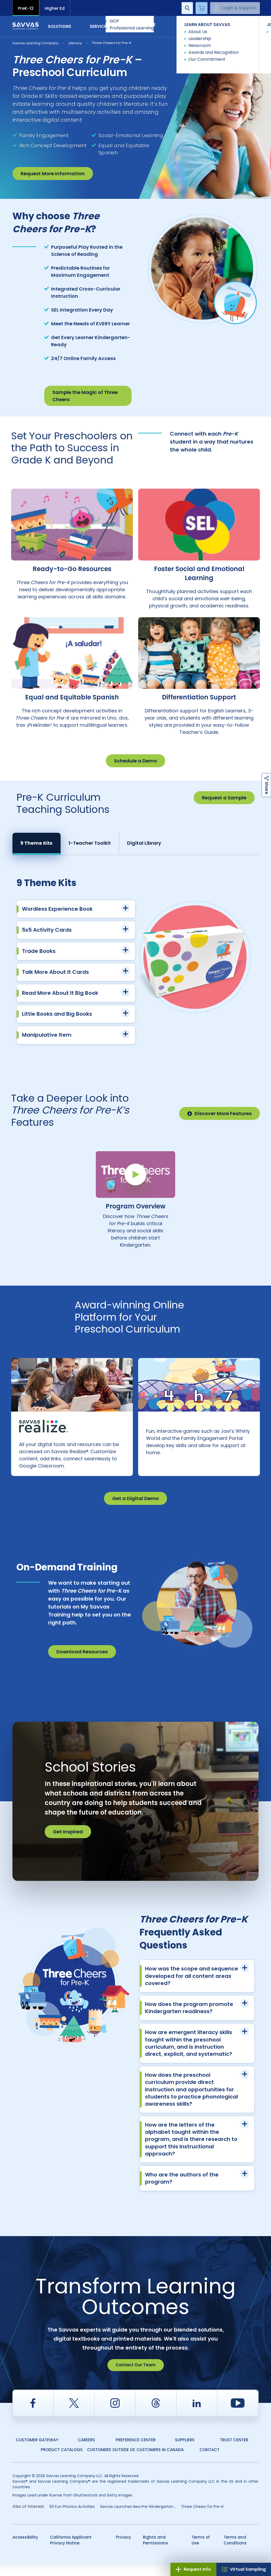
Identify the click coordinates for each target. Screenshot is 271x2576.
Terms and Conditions (235, 2551)
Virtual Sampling (244, 2569)
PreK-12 (26, 8)
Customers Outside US (111, 2460)
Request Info (193, 2569)
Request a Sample (224, 797)
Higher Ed (55, 8)
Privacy (123, 2548)
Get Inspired (68, 1842)
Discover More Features (219, 1113)
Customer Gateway (37, 2451)
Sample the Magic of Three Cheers (85, 396)
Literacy (75, 43)
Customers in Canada (160, 2460)
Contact (236, 26)
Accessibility (25, 2548)
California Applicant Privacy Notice (71, 2551)
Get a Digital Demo (135, 1509)
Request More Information (53, 173)
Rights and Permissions (155, 2551)
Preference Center (136, 2451)
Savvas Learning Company (35, 43)
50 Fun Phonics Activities (72, 2517)
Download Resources (82, 1662)
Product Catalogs (62, 2460)
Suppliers (185, 2451)
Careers (86, 2451)
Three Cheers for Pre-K (112, 42)
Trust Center (234, 2451)
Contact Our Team (136, 2375)
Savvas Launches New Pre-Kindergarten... (138, 2517)
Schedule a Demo (135, 760)
